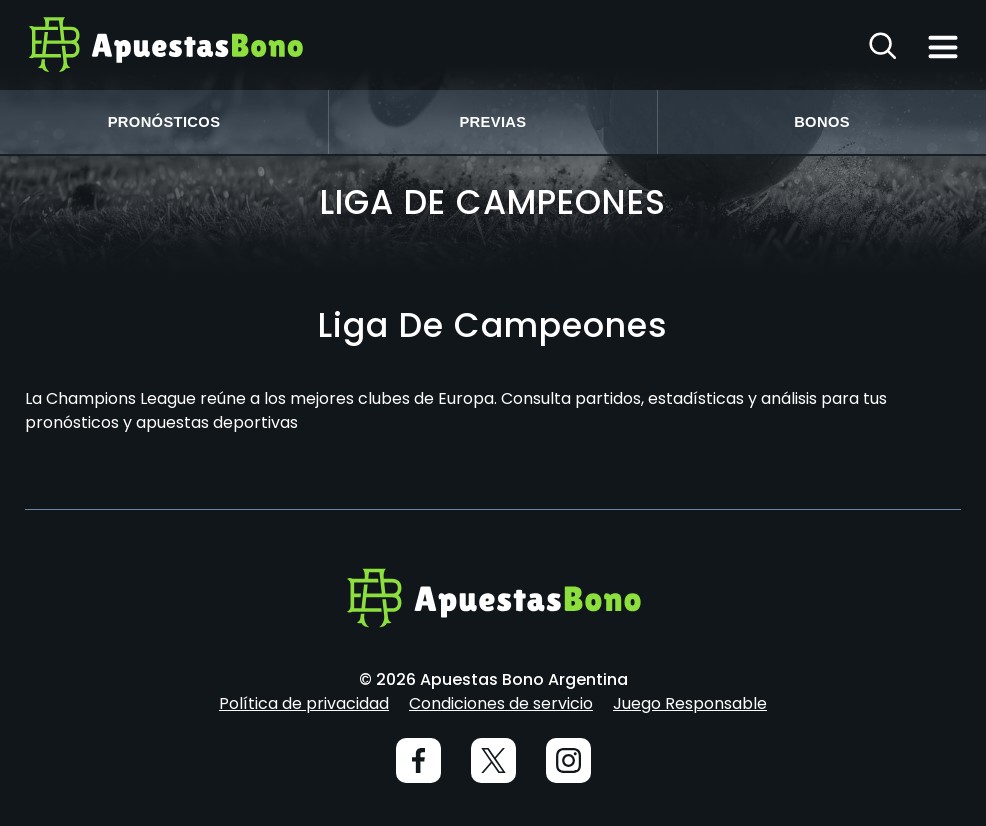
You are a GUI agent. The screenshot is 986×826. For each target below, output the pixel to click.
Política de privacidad (304, 703)
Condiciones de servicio (501, 703)
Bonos (822, 122)
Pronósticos (164, 122)
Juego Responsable (690, 703)
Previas (492, 122)
